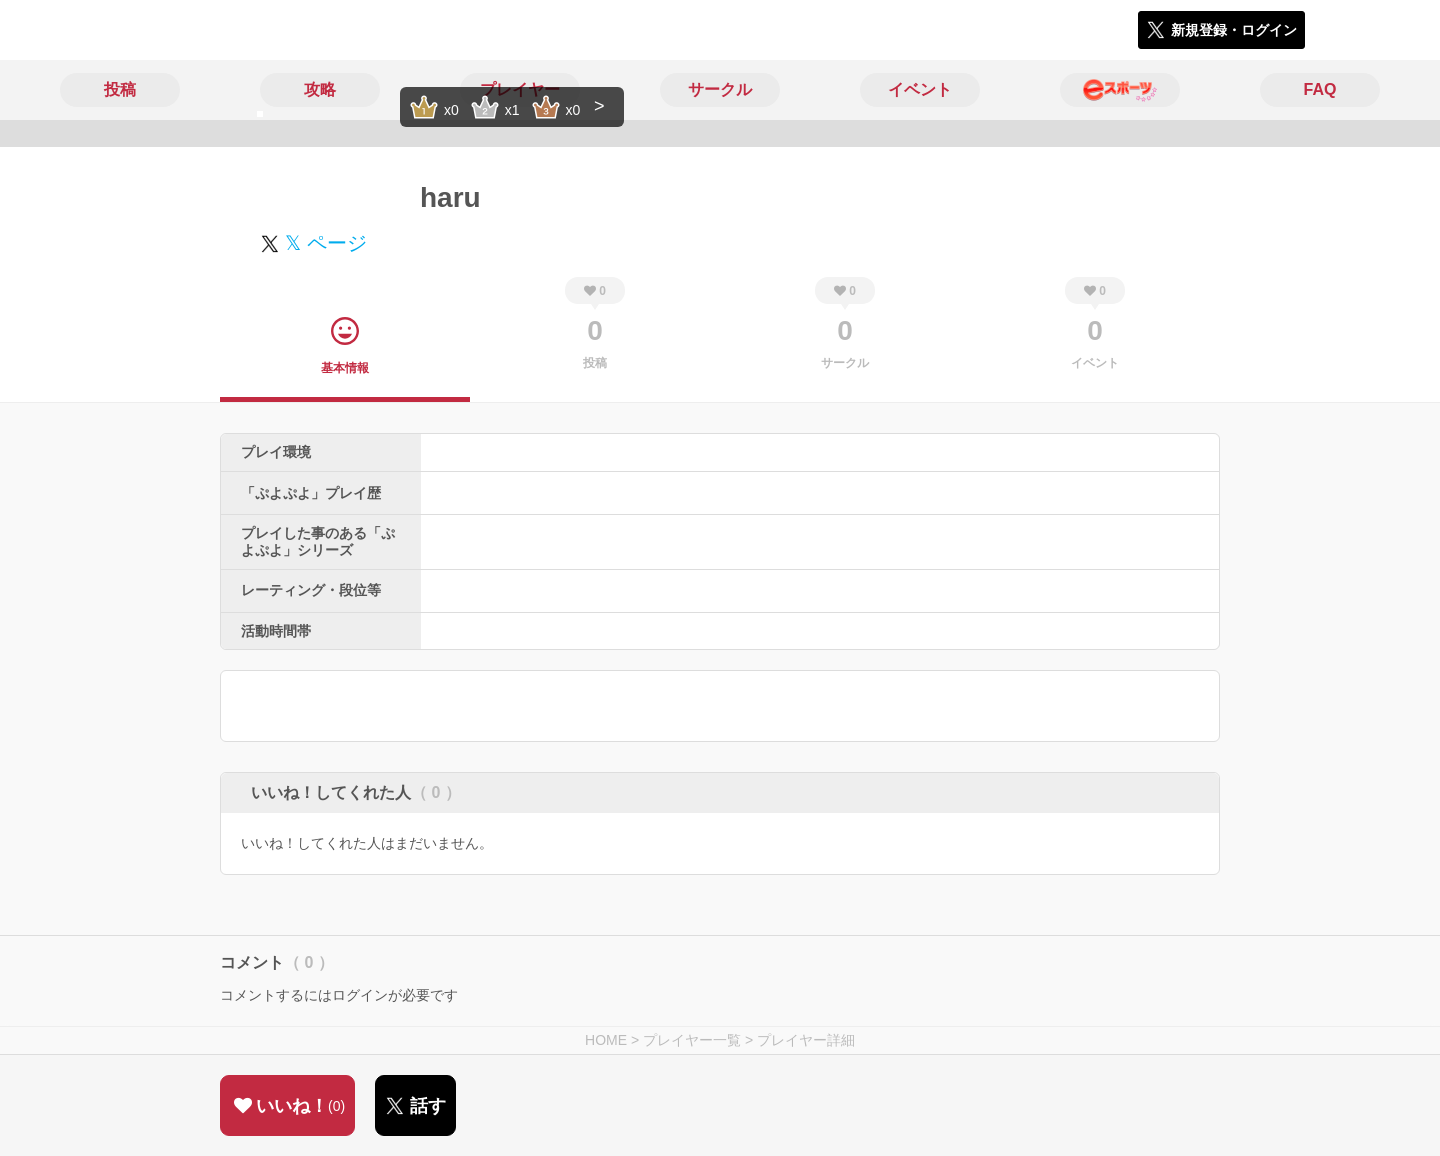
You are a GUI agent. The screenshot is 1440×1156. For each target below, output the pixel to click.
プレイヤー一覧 (692, 1040)
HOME (606, 1040)
